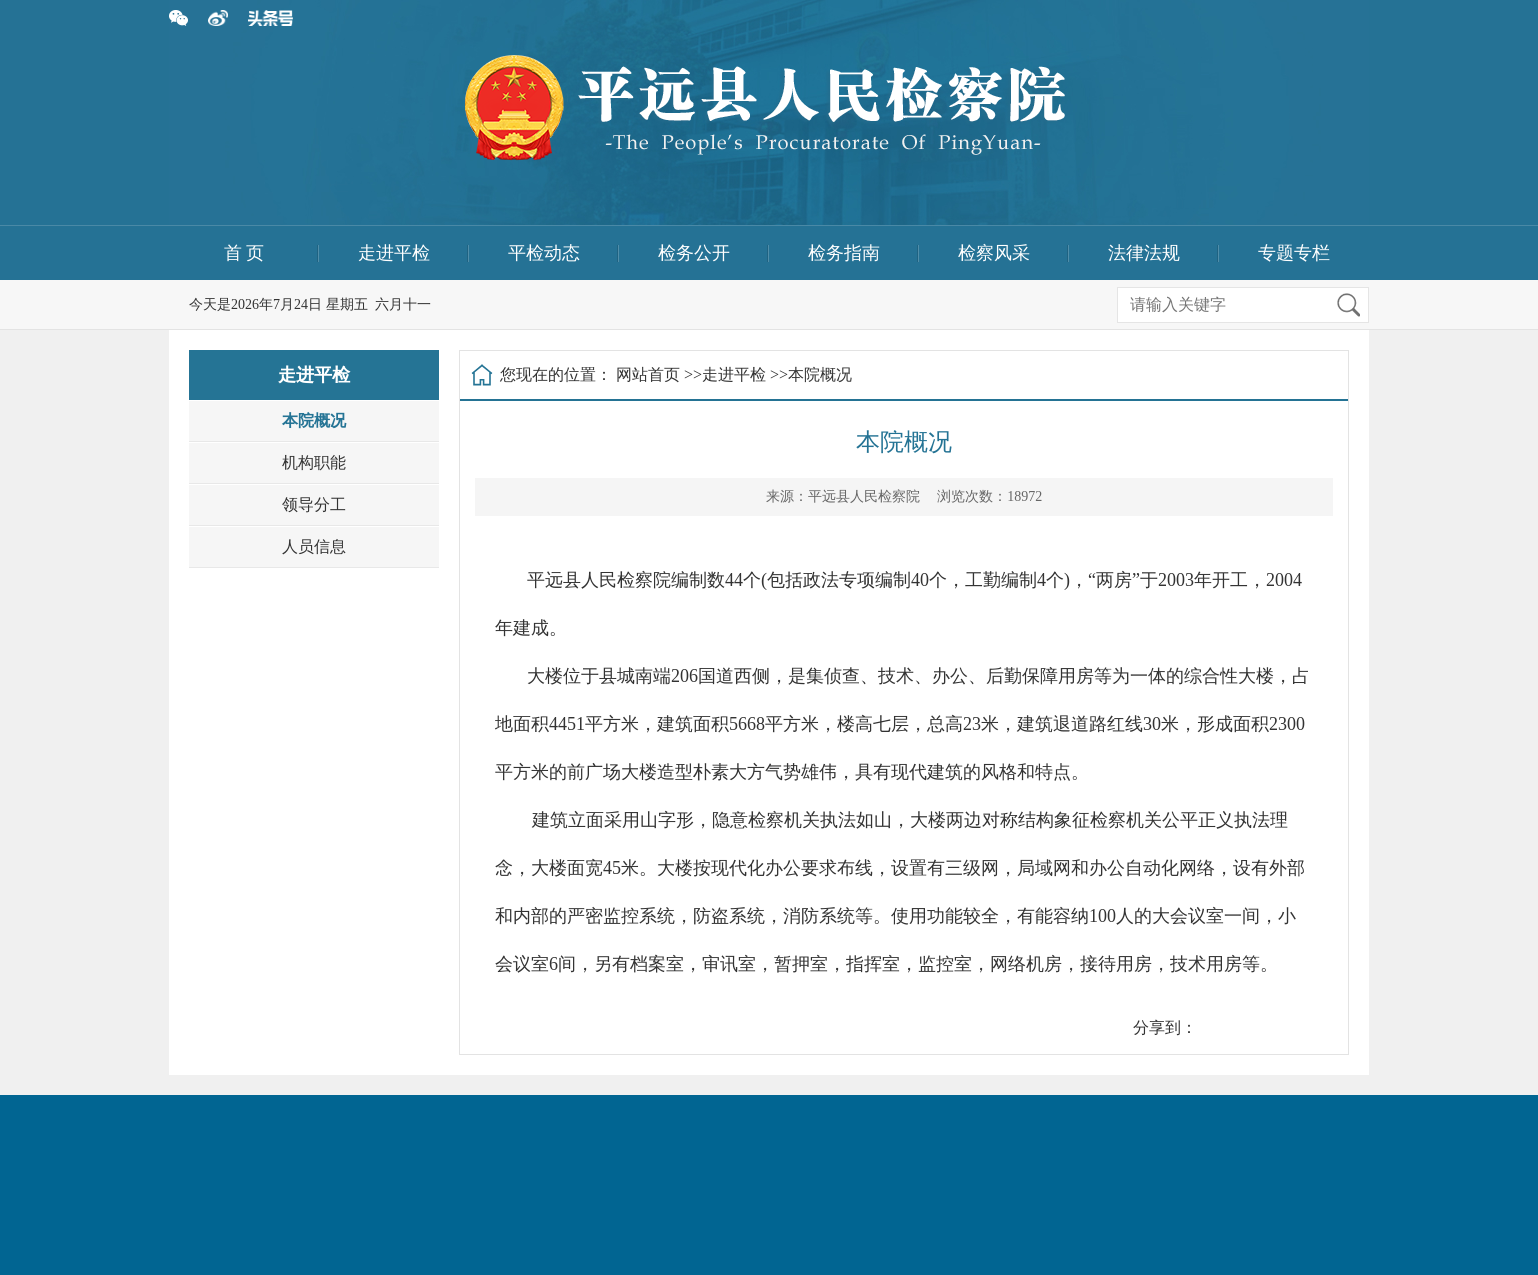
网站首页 (648, 374)
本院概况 (314, 420)
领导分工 (314, 504)
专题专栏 (1294, 253)
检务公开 (694, 253)
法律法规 (1144, 253)
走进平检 (394, 253)
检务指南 (844, 253)
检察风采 (994, 253)
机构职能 (314, 462)
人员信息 (314, 546)
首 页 (244, 253)
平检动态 (544, 253)
